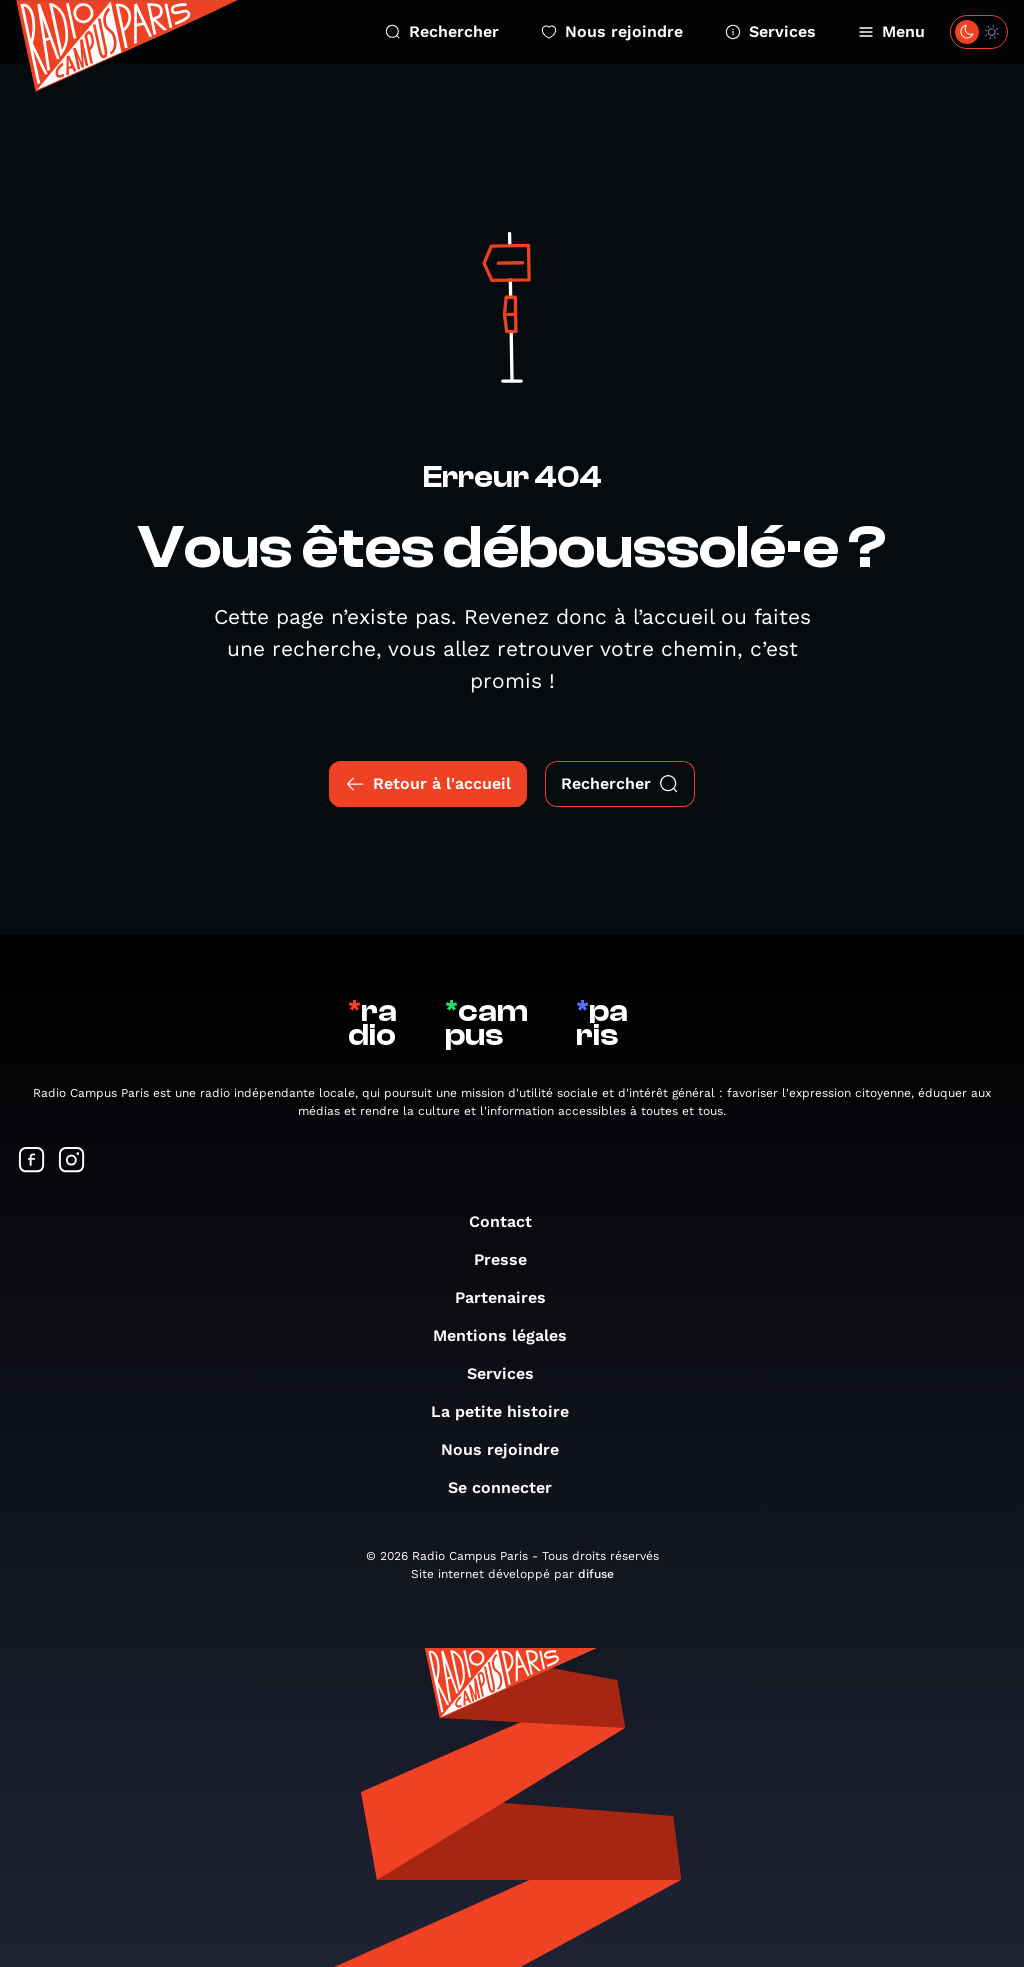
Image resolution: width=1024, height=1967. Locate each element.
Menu (891, 31)
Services (770, 31)
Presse (510, 1259)
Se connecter (510, 1487)
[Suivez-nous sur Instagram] (72, 1161)
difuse (596, 1574)
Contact (510, 1221)
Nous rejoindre (612, 31)
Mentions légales (510, 1335)
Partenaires (510, 1297)
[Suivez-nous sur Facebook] (32, 1161)
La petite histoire (510, 1411)
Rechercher (442, 31)
